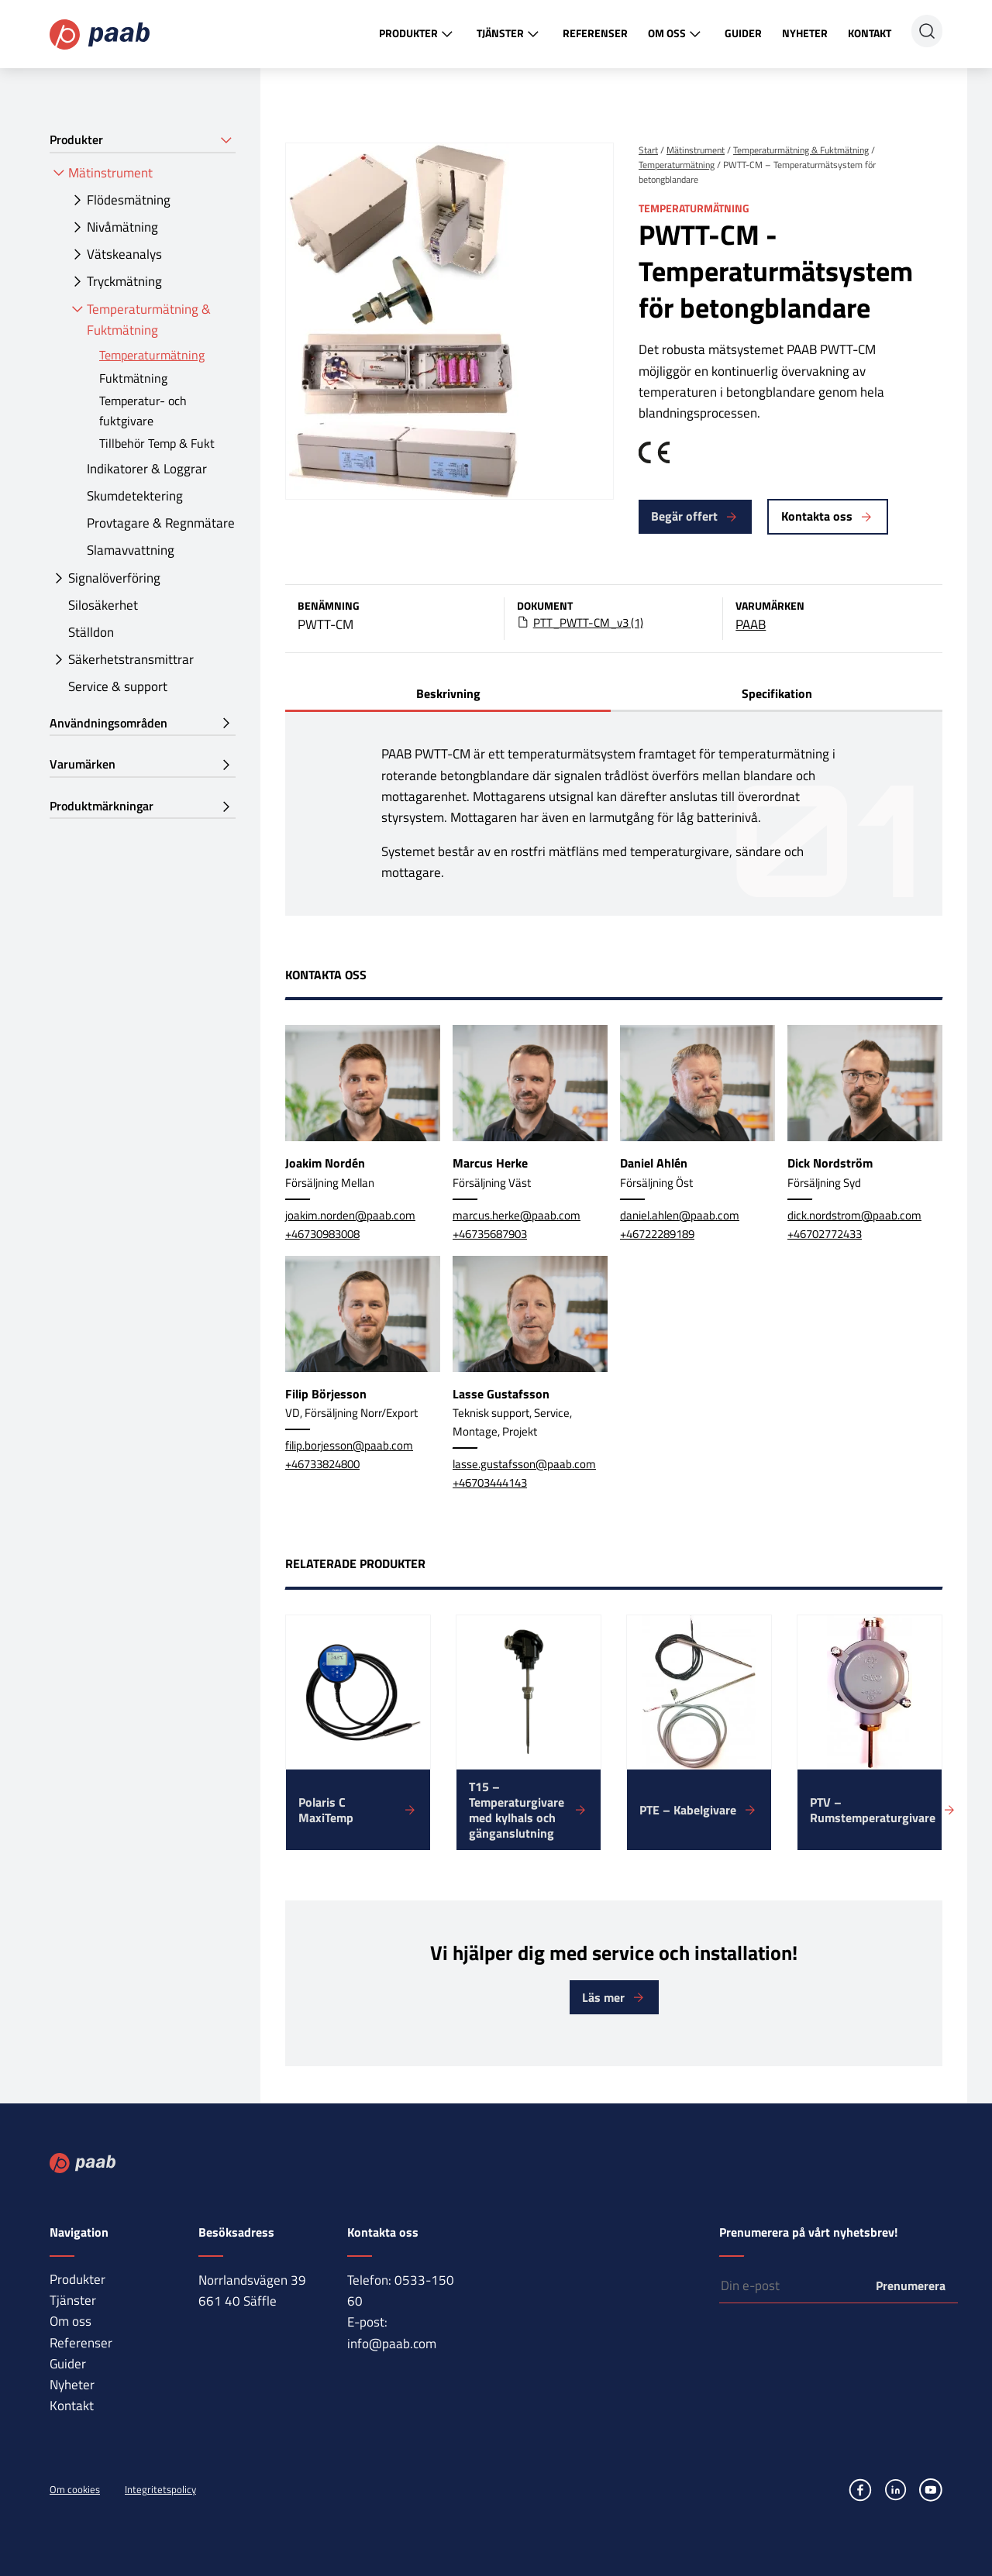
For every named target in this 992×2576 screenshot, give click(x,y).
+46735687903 (490, 1234)
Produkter (417, 34)
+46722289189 (657, 1234)
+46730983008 (322, 1234)
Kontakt (869, 33)
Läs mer (603, 1997)
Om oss (676, 34)
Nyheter (805, 33)
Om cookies (75, 2489)
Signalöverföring (114, 578)
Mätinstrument (110, 173)
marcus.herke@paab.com (516, 1215)
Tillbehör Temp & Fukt (157, 443)
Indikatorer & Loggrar (147, 469)
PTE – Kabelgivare (687, 1809)
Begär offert (684, 516)
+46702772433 (824, 1234)
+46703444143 (490, 1482)
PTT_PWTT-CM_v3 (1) (588, 623)
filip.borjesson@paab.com (349, 1445)
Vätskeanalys (124, 254)
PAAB (750, 624)
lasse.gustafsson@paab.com (524, 1464)
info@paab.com (391, 2344)
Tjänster (509, 34)
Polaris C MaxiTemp (325, 1810)
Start (648, 150)
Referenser (595, 33)
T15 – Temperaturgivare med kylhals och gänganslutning (516, 1809)
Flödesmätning (128, 200)
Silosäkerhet (103, 605)
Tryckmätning (124, 281)
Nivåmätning (122, 227)
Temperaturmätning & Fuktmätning (149, 319)
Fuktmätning (133, 378)
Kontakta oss (816, 516)
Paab (100, 34)
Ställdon (91, 632)
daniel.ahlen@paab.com (679, 1215)
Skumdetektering (135, 496)
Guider (743, 33)
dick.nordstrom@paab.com (854, 1215)
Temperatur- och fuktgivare (143, 410)
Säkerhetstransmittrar (131, 659)
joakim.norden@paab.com (350, 1215)
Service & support (117, 686)
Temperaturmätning (152, 355)
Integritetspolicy (160, 2489)
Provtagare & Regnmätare (161, 523)
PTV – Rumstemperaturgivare (872, 1810)
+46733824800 (322, 1464)
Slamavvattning (130, 550)
